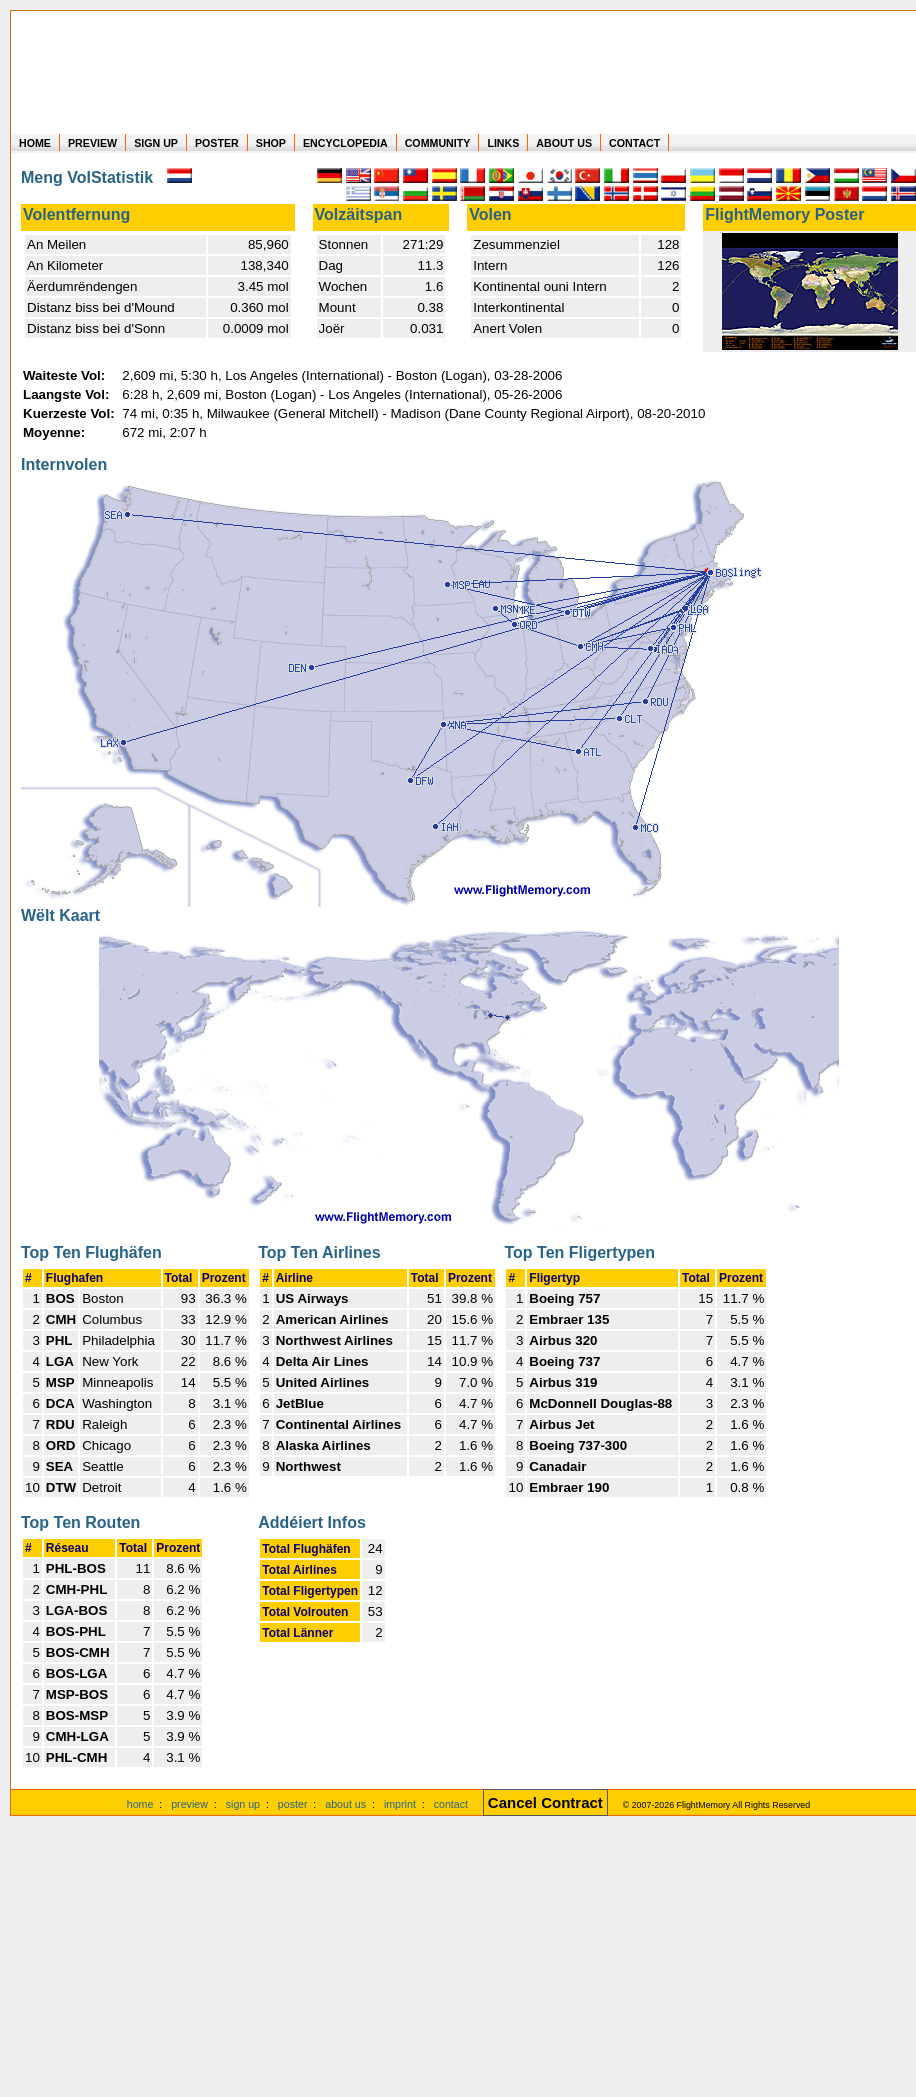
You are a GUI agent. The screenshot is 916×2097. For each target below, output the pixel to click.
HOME (35, 143)
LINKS (503, 143)
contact (451, 1804)
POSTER (217, 143)
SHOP (271, 143)
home (140, 1804)
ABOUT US (564, 143)
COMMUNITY (438, 143)
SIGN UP (156, 143)
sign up (243, 1804)
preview (189, 1804)
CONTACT (634, 143)
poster (293, 1804)
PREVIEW (92, 143)
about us (345, 1804)
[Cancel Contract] (545, 1804)
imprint (400, 1804)
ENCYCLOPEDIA (345, 143)
